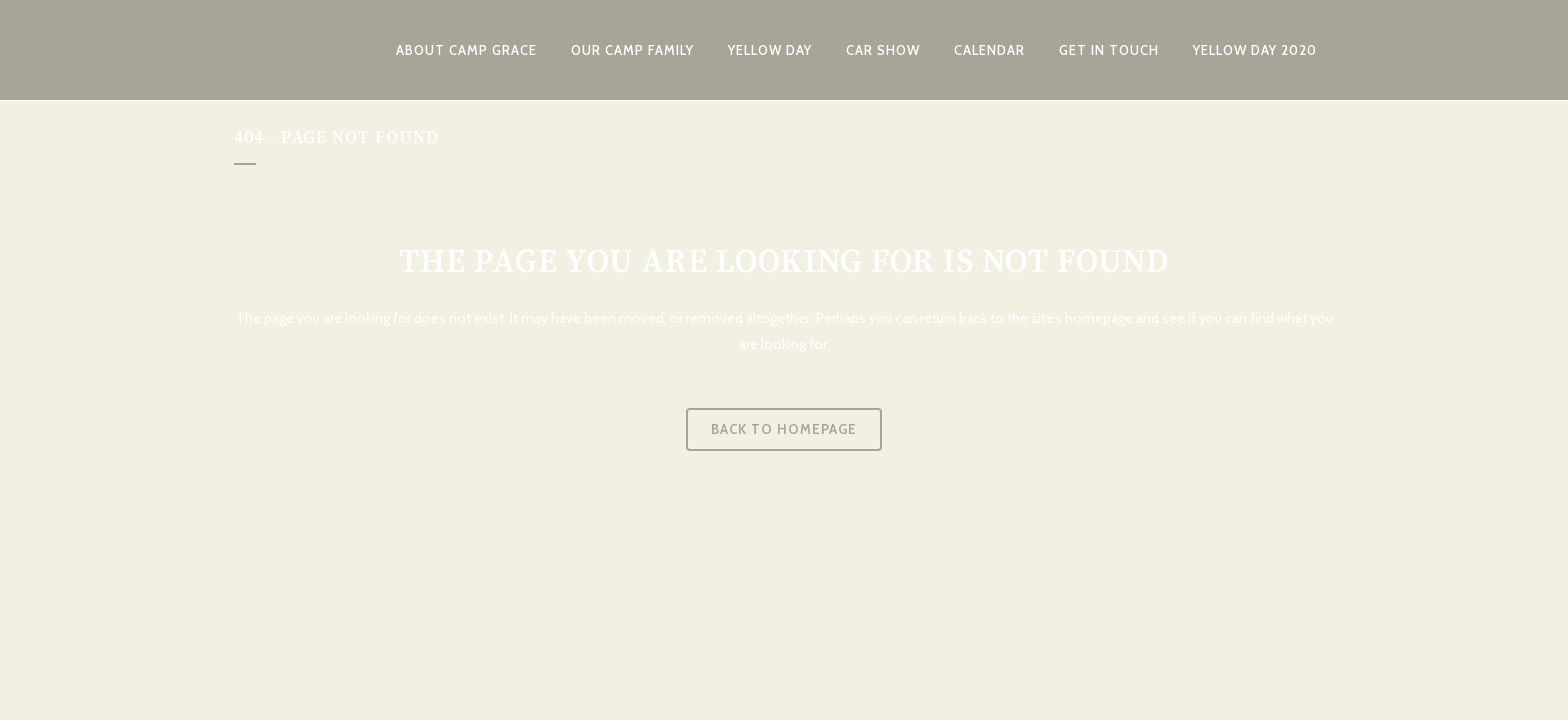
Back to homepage (784, 429)
